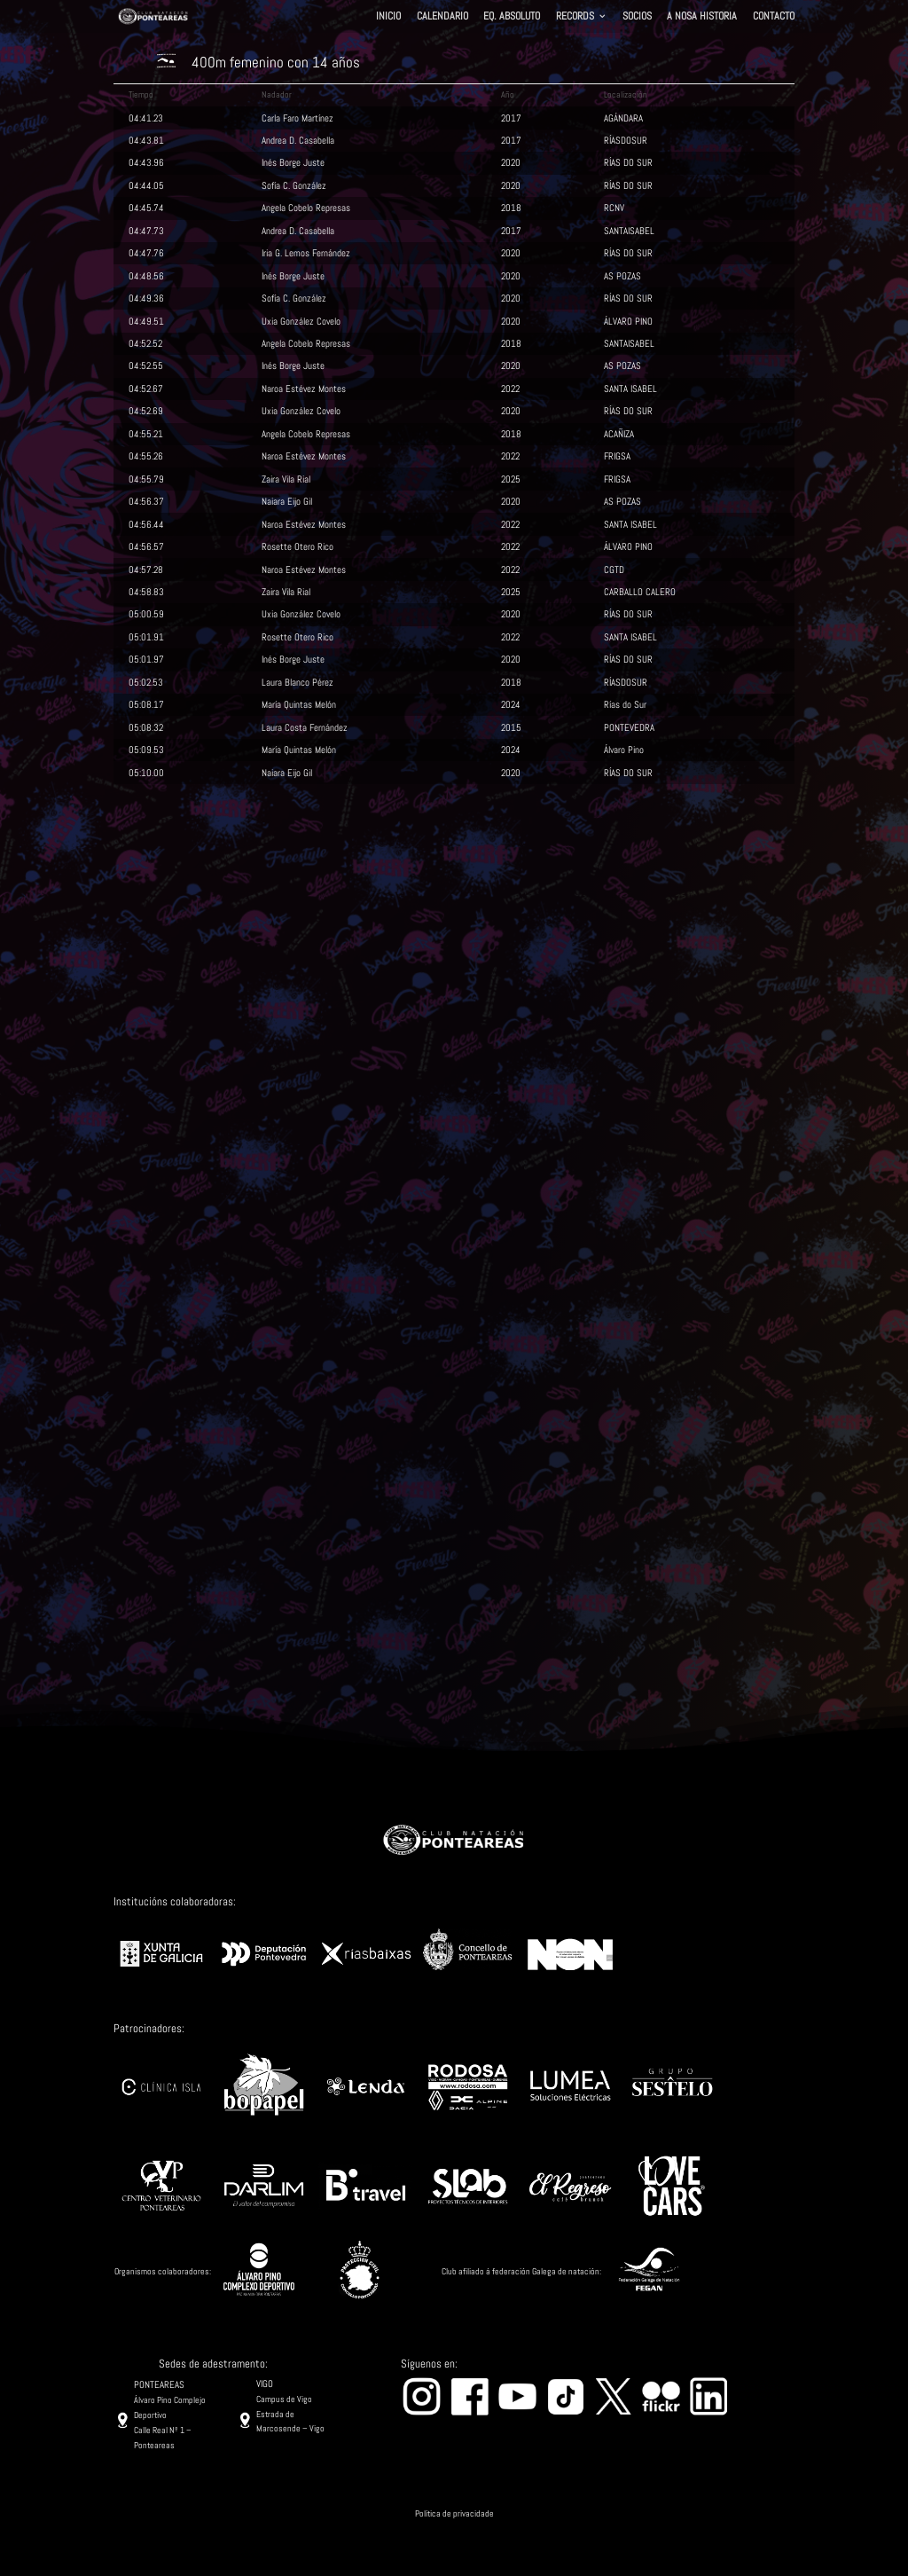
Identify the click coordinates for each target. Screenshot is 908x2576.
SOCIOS (637, 17)
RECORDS (575, 17)
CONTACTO (773, 17)
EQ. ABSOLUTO (511, 17)
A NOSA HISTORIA (702, 17)
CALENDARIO (442, 17)
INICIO (388, 17)
